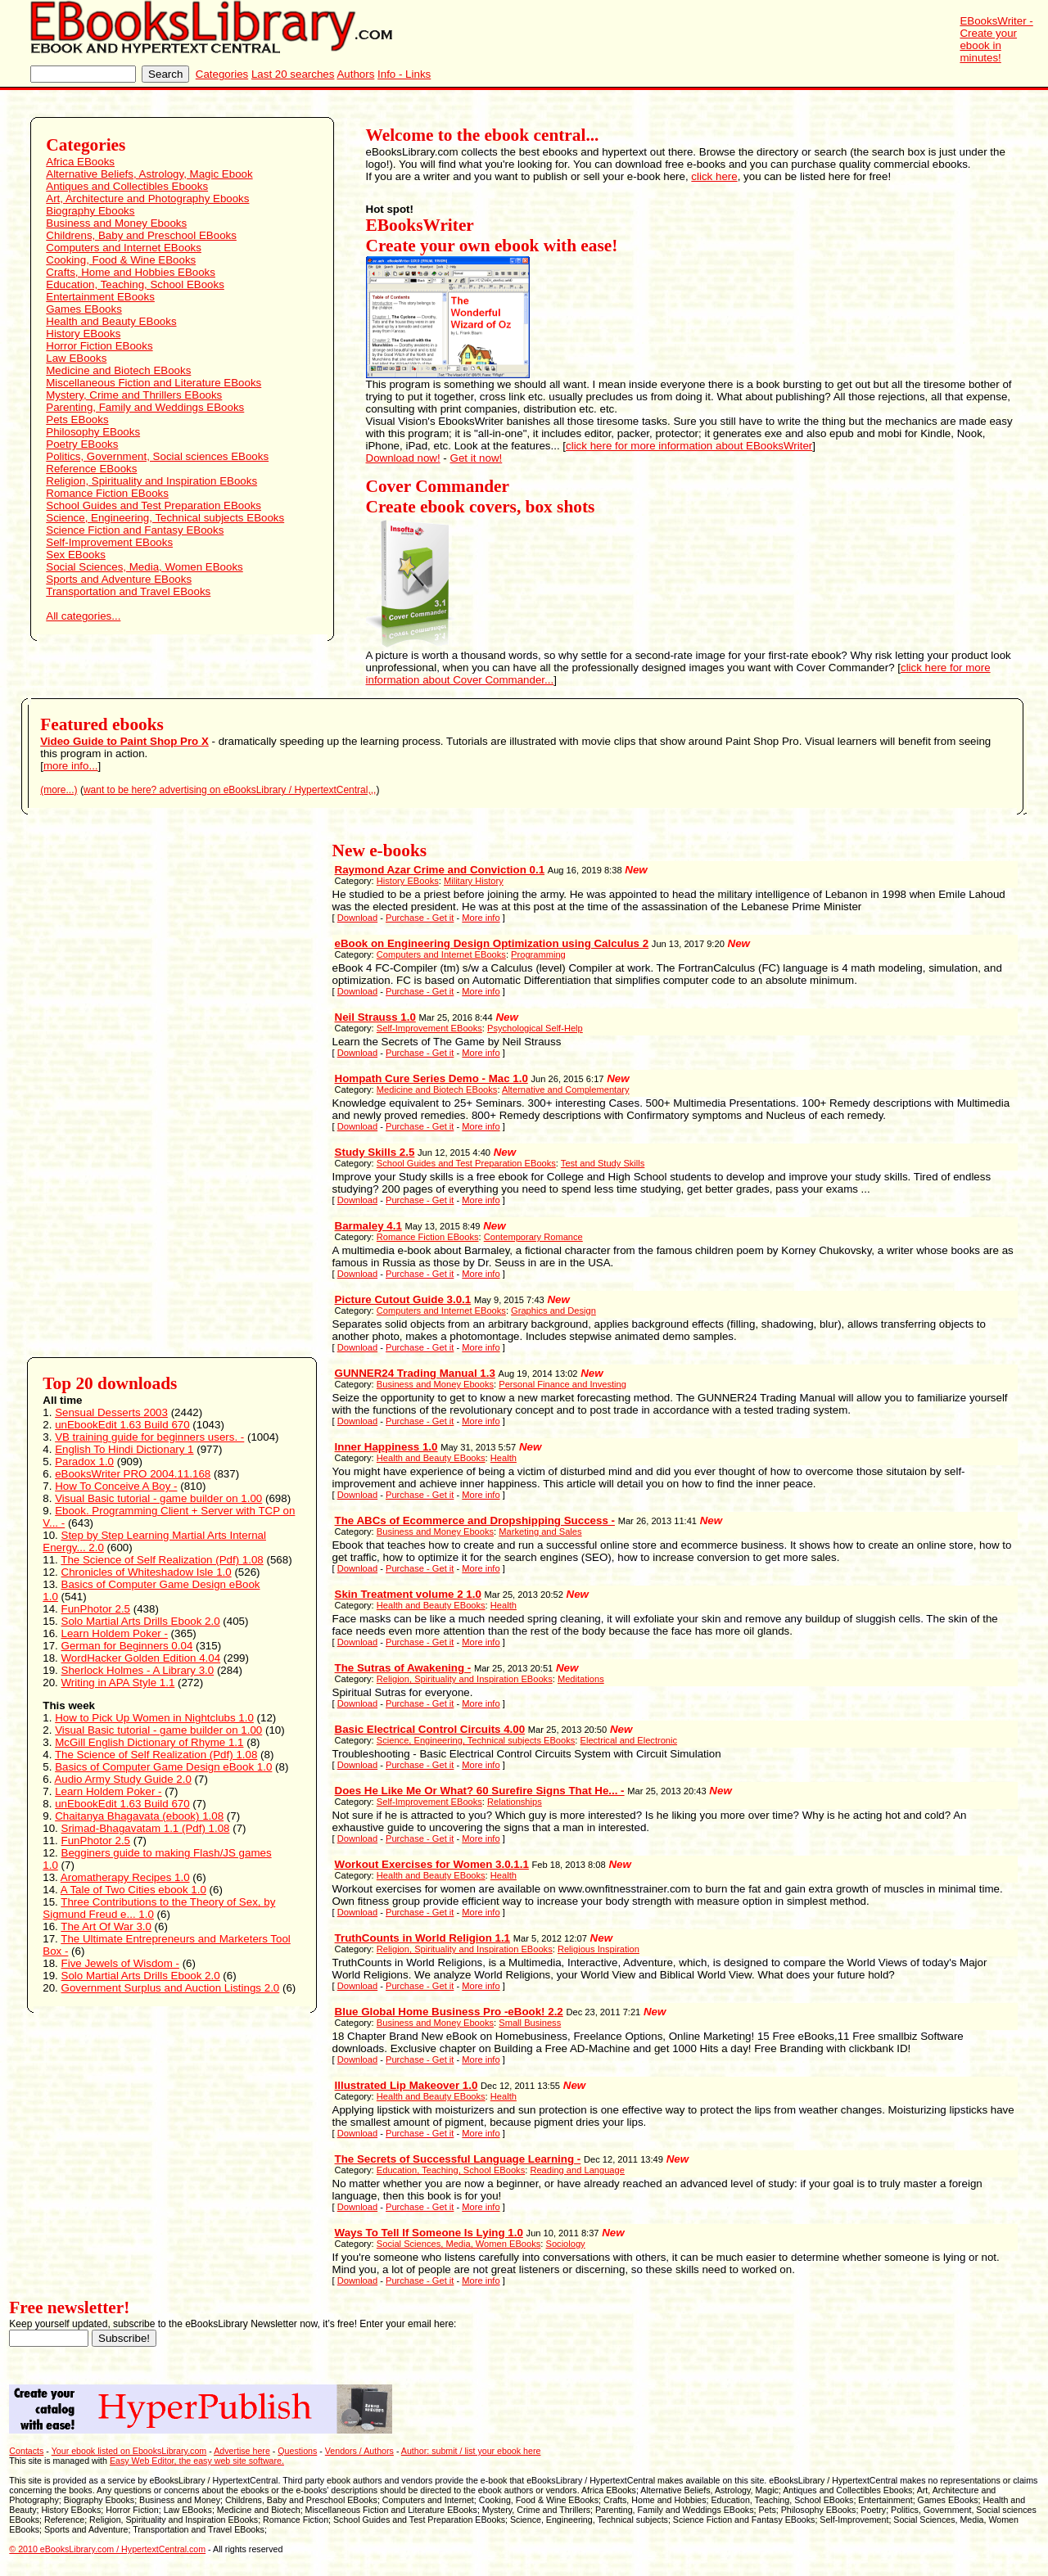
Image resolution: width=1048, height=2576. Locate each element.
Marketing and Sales (540, 1531)
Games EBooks (84, 309)
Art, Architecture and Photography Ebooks (147, 198)
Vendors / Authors (359, 2451)
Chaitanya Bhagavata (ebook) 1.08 (139, 1816)
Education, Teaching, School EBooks (135, 284)
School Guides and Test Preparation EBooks (153, 505)
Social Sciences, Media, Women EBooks (144, 567)
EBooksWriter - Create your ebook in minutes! (996, 39)
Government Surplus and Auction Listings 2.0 (170, 1988)
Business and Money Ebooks (116, 223)
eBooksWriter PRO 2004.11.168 (132, 1474)
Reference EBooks (91, 468)
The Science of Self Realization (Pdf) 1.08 (162, 1560)
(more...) (58, 790)
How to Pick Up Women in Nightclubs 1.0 (154, 1718)
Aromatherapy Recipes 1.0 (125, 1877)
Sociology (565, 2244)
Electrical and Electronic (629, 1740)
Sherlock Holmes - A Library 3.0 (138, 1670)
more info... (70, 766)
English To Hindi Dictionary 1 (124, 1449)
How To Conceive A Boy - (116, 1486)
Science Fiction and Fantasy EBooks (135, 530)
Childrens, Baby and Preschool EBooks (141, 235)
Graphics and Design (553, 1310)
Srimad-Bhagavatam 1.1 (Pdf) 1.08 (145, 1828)
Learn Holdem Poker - (114, 1633)
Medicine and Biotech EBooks (118, 370)
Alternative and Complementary (566, 1089)
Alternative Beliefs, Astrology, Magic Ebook (149, 174)
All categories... (83, 616)
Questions (297, 2451)
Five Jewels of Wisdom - (120, 1963)
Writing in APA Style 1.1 (118, 1682)
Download (357, 918)
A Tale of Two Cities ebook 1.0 (133, 1890)
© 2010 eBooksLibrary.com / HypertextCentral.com (107, 2549)
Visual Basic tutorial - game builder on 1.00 (158, 1498)
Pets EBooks (77, 419)
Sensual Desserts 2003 (111, 1412)
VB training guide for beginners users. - (149, 1437)
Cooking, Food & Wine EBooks (121, 260)
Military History (474, 881)
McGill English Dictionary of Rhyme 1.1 (149, 1742)
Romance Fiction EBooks (107, 493)
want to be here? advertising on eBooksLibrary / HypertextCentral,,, (230, 790)
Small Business (530, 2023)
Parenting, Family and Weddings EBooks (145, 407)
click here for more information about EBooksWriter (689, 446)
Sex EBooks (76, 554)
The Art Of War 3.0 (106, 1926)
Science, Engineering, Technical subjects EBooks (165, 518)
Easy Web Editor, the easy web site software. (197, 2460)
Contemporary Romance (533, 1237)
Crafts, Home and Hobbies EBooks (130, 272)
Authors (355, 74)
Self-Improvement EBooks (109, 542)
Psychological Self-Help (535, 1028)
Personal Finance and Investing (562, 1384)
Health (503, 1458)
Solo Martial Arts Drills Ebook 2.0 (140, 1621)
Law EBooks (76, 358)
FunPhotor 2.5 (95, 1609)
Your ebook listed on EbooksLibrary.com (129, 2451)
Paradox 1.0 (84, 1461)
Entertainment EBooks (100, 297)
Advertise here (242, 2451)
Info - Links (404, 74)
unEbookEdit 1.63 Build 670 (122, 1425)
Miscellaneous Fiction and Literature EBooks (153, 383)
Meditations (581, 1679)
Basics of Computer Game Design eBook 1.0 (163, 1767)
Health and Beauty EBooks (111, 321)
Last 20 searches (293, 74)
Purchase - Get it (420, 918)
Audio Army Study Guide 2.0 (122, 1779)
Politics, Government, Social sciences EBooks (157, 456)
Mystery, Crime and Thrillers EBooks (134, 395)
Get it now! (476, 458)
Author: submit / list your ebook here (471, 2451)
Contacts (26, 2451)
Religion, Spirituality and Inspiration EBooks (151, 481)
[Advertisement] (104, 1084)
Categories (222, 74)
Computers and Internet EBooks (123, 247)
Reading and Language (577, 2170)
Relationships (514, 1802)
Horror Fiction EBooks (99, 346)
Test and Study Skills (603, 1163)
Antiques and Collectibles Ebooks (127, 186)
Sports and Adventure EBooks (119, 579)
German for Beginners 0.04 (127, 1646)
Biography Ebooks (90, 211)
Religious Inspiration (598, 1949)
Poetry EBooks (82, 444)
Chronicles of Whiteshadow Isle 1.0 (146, 1572)
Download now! (403, 458)
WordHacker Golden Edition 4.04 (141, 1658)
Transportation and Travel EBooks (128, 591)
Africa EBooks (80, 162)
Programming (538, 954)
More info (480, 918)
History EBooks (83, 333)
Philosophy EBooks (93, 432)
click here (714, 176)
